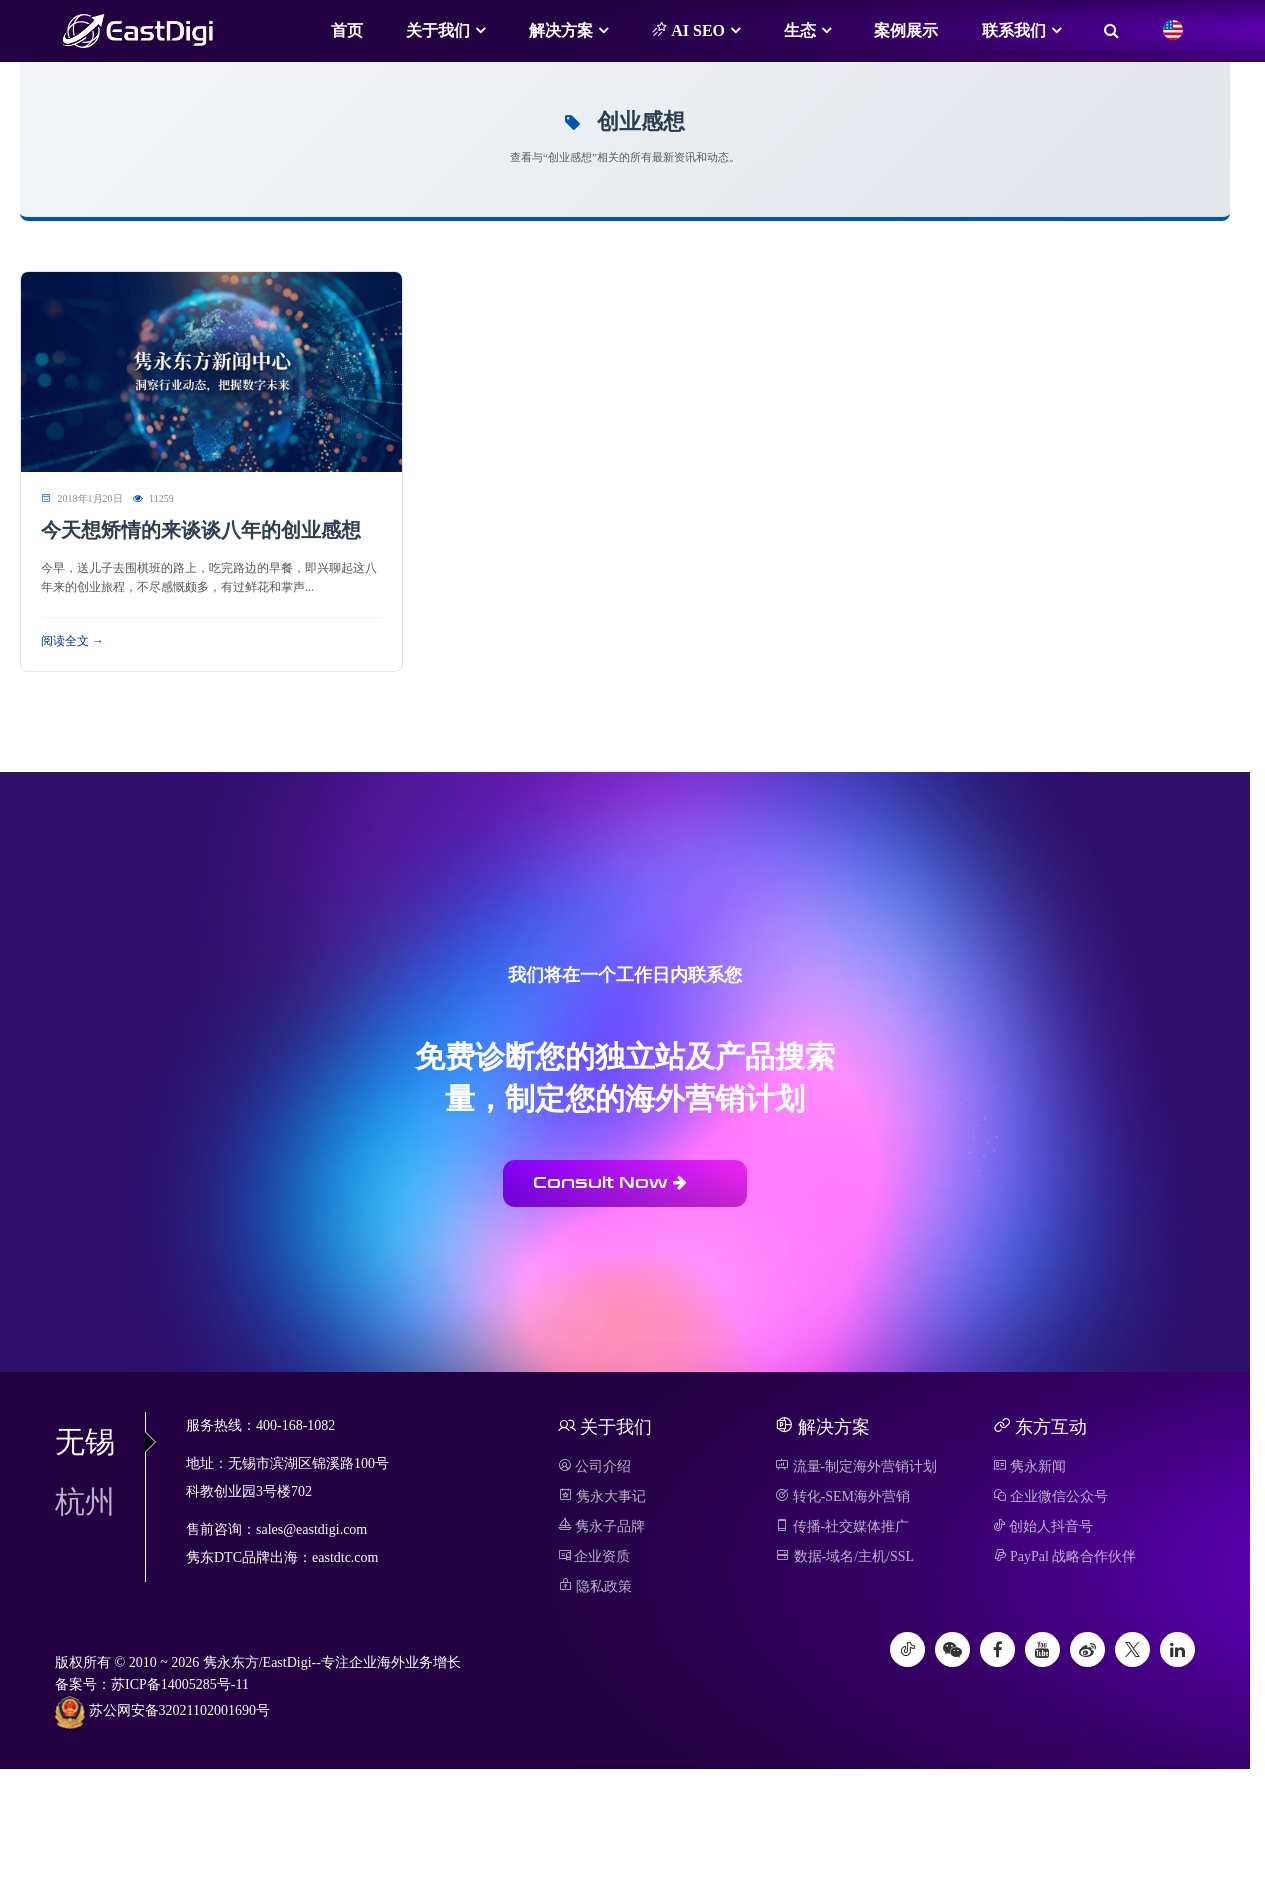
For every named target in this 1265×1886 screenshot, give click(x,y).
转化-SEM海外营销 (842, 1496)
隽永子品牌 (602, 1526)
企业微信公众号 (1051, 1496)
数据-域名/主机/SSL (844, 1556)
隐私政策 (595, 1586)
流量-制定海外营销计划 (856, 1466)
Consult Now (610, 1182)
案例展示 (906, 30)
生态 (800, 30)
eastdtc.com (345, 1557)
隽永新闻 (1030, 1466)
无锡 (100, 1441)
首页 (347, 30)
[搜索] (1111, 31)
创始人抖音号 (1043, 1526)
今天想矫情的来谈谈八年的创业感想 (201, 530)
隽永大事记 (602, 1496)
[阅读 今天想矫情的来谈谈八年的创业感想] (211, 370)
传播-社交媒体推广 (842, 1526)
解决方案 (561, 30)
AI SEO (688, 30)
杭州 (85, 1501)
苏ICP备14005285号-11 (180, 1684)
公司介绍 (595, 1466)
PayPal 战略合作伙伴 (1065, 1556)
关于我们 (438, 30)
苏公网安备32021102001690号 (162, 1712)
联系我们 (1014, 30)
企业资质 (594, 1556)
